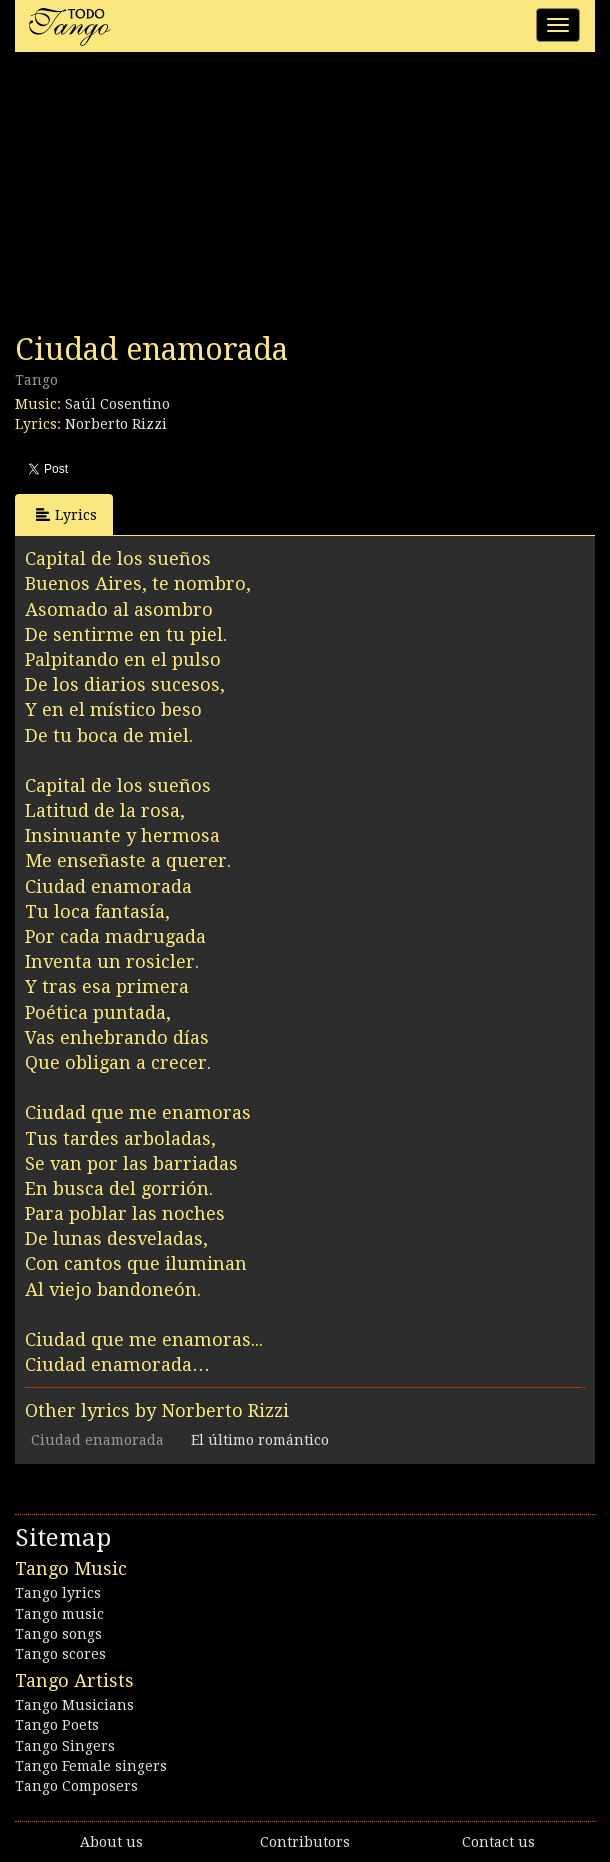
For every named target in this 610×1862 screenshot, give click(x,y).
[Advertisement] (165, 198)
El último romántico (260, 1440)
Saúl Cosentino (117, 404)
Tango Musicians (74, 1705)
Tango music (59, 1614)
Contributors (305, 1842)
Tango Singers (65, 1746)
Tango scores (60, 1654)
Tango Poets (57, 1725)
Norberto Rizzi (116, 424)
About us (111, 1842)
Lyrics (66, 514)
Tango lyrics (58, 1593)
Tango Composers (76, 1786)
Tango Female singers (91, 1766)
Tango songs (58, 1634)
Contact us (498, 1842)
